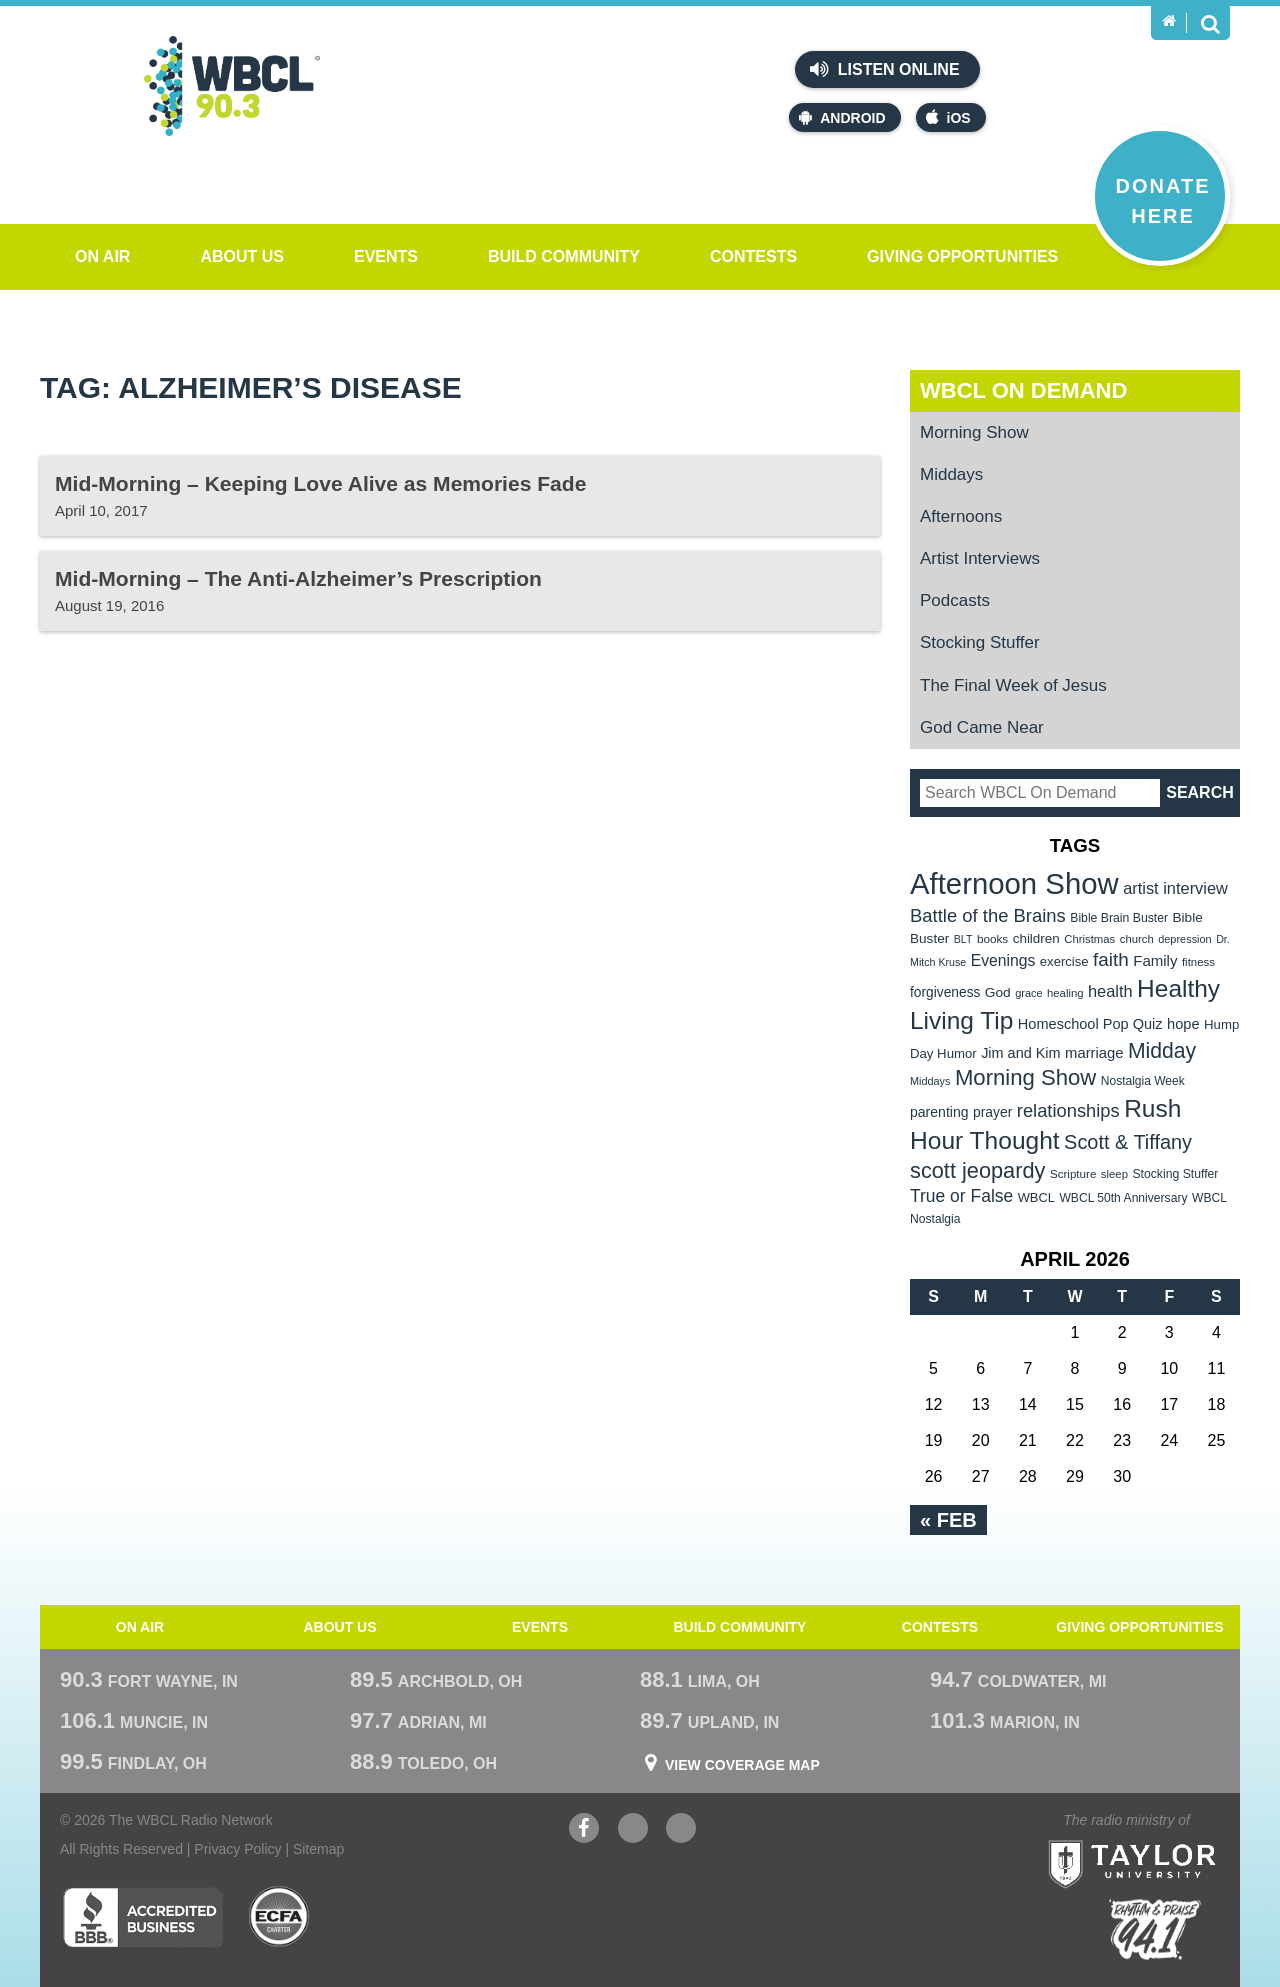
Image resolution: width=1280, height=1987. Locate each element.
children (1036, 938)
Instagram (681, 1830)
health (1110, 991)
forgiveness (945, 992)
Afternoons (961, 516)
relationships (1068, 1110)
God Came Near (982, 727)
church (1137, 939)
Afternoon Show (1014, 883)
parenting (939, 1112)
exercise (1064, 961)
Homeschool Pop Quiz (1090, 1024)
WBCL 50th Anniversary (1123, 1198)
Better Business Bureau (142, 1917)
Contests (753, 256)
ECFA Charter (280, 1917)
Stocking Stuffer (980, 642)
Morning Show (974, 432)
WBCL (1036, 1197)
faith (1111, 959)
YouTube (633, 1830)
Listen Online (884, 69)
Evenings (1003, 960)
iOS (948, 117)
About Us (242, 256)
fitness (1198, 962)
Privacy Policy (237, 1849)
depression (1185, 939)
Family (1155, 960)
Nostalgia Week (1143, 1081)
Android (842, 117)
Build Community (564, 256)
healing (1065, 993)
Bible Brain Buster (1119, 918)
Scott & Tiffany (1128, 1142)
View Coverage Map (742, 1765)
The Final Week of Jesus (1013, 685)
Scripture (1073, 1173)
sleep (1114, 1174)
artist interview (1175, 888)
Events (386, 256)
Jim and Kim (1020, 1053)
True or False (961, 1196)
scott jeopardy (977, 1170)
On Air (102, 256)
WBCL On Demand (1023, 390)
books (992, 938)
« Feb (948, 1520)
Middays (951, 474)
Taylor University (1168, 1839)
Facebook (584, 1830)
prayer (992, 1112)
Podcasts (955, 600)
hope (1183, 1024)
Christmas (1089, 939)
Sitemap (318, 1849)
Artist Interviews (980, 558)
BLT (963, 939)
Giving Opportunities (962, 256)
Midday (1162, 1050)
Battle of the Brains (988, 915)
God (998, 992)
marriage (1094, 1053)
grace (1028, 993)
